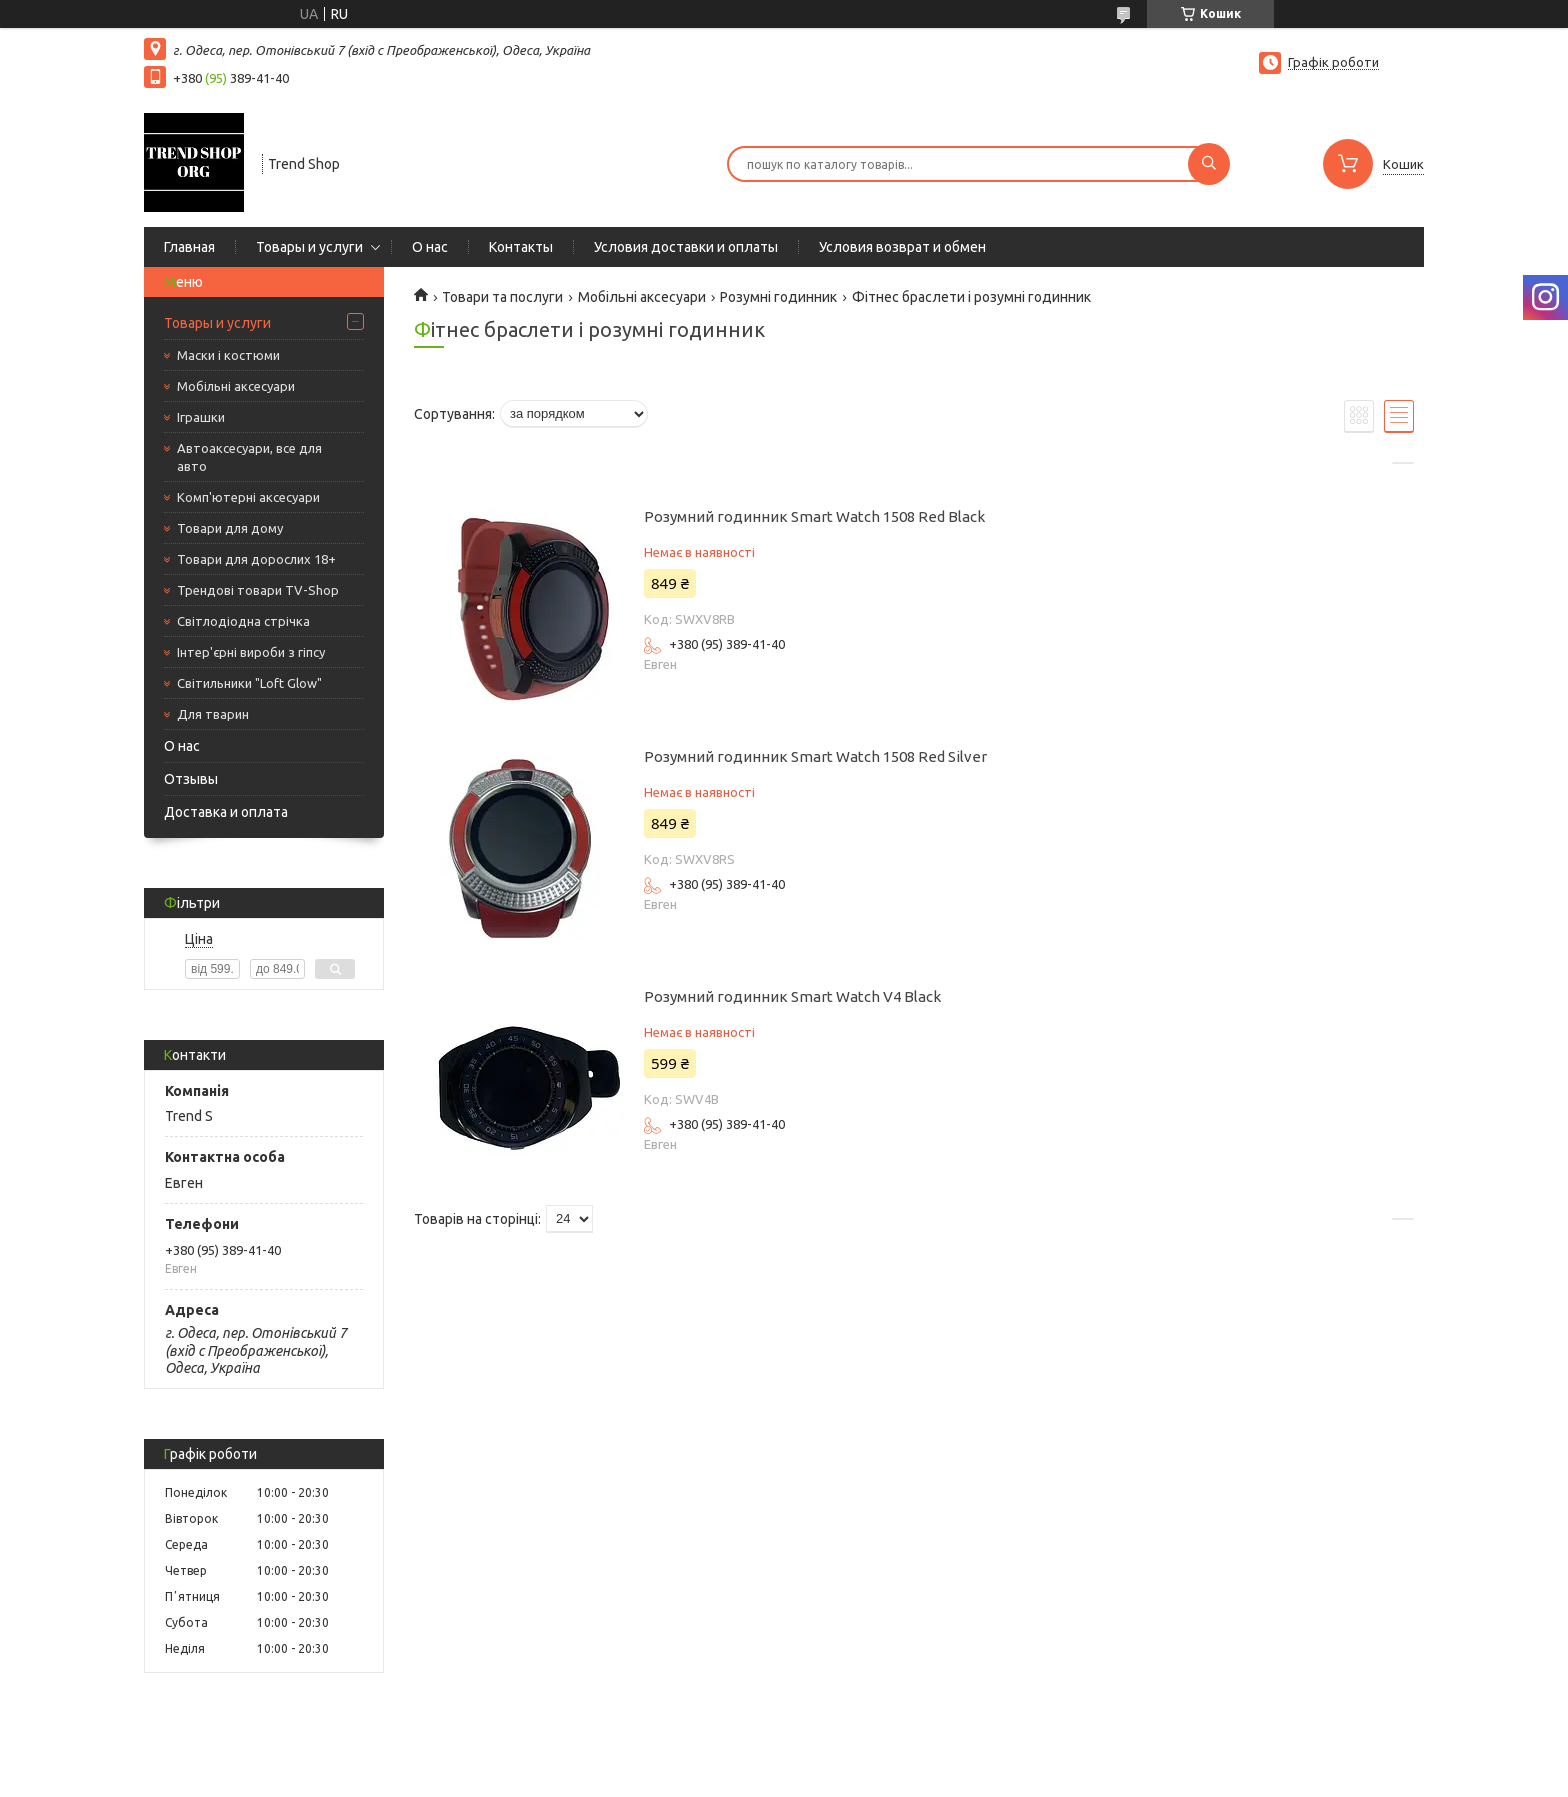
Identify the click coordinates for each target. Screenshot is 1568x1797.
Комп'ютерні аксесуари (248, 497)
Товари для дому (230, 528)
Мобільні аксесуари (236, 386)
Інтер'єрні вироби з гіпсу (251, 652)
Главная (189, 247)
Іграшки (201, 417)
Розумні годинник (778, 297)
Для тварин (213, 714)
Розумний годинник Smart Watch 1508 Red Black (814, 516)
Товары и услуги (309, 247)
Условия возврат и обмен (902, 247)
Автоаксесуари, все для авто (249, 457)
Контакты (521, 247)
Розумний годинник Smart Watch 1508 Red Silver (815, 756)
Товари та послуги (502, 297)
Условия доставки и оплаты (686, 247)
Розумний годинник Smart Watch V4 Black (792, 996)
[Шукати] (1209, 164)
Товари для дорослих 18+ (256, 559)
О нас (430, 247)
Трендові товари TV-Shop (258, 590)
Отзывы (191, 779)
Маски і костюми (228, 355)
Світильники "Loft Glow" (249, 683)
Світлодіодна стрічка (243, 621)
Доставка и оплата (226, 812)
